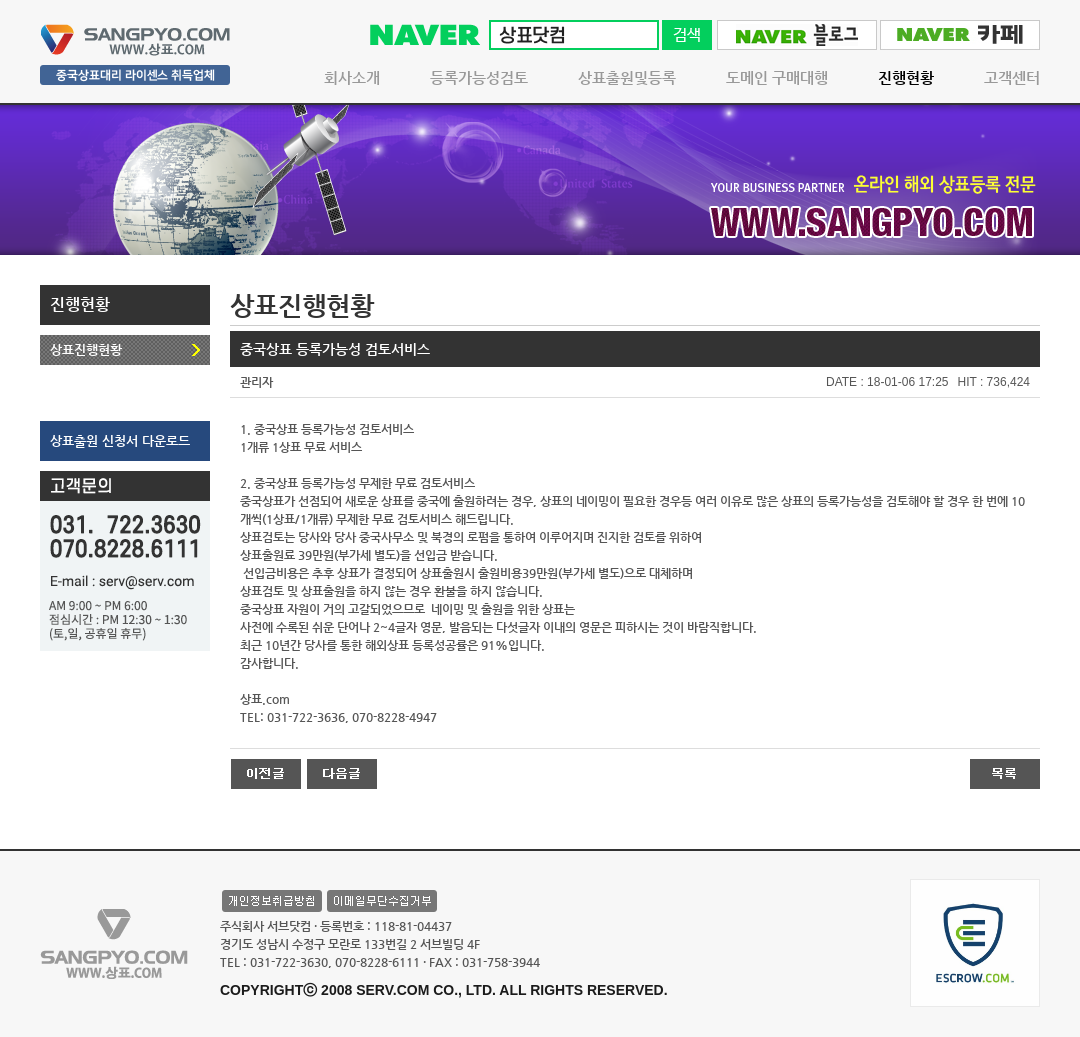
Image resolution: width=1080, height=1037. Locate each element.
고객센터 (1012, 77)
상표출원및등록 (627, 77)
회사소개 (352, 77)
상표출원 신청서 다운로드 (120, 440)
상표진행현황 (86, 349)
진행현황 (906, 77)
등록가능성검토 (479, 77)
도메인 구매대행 (777, 77)
